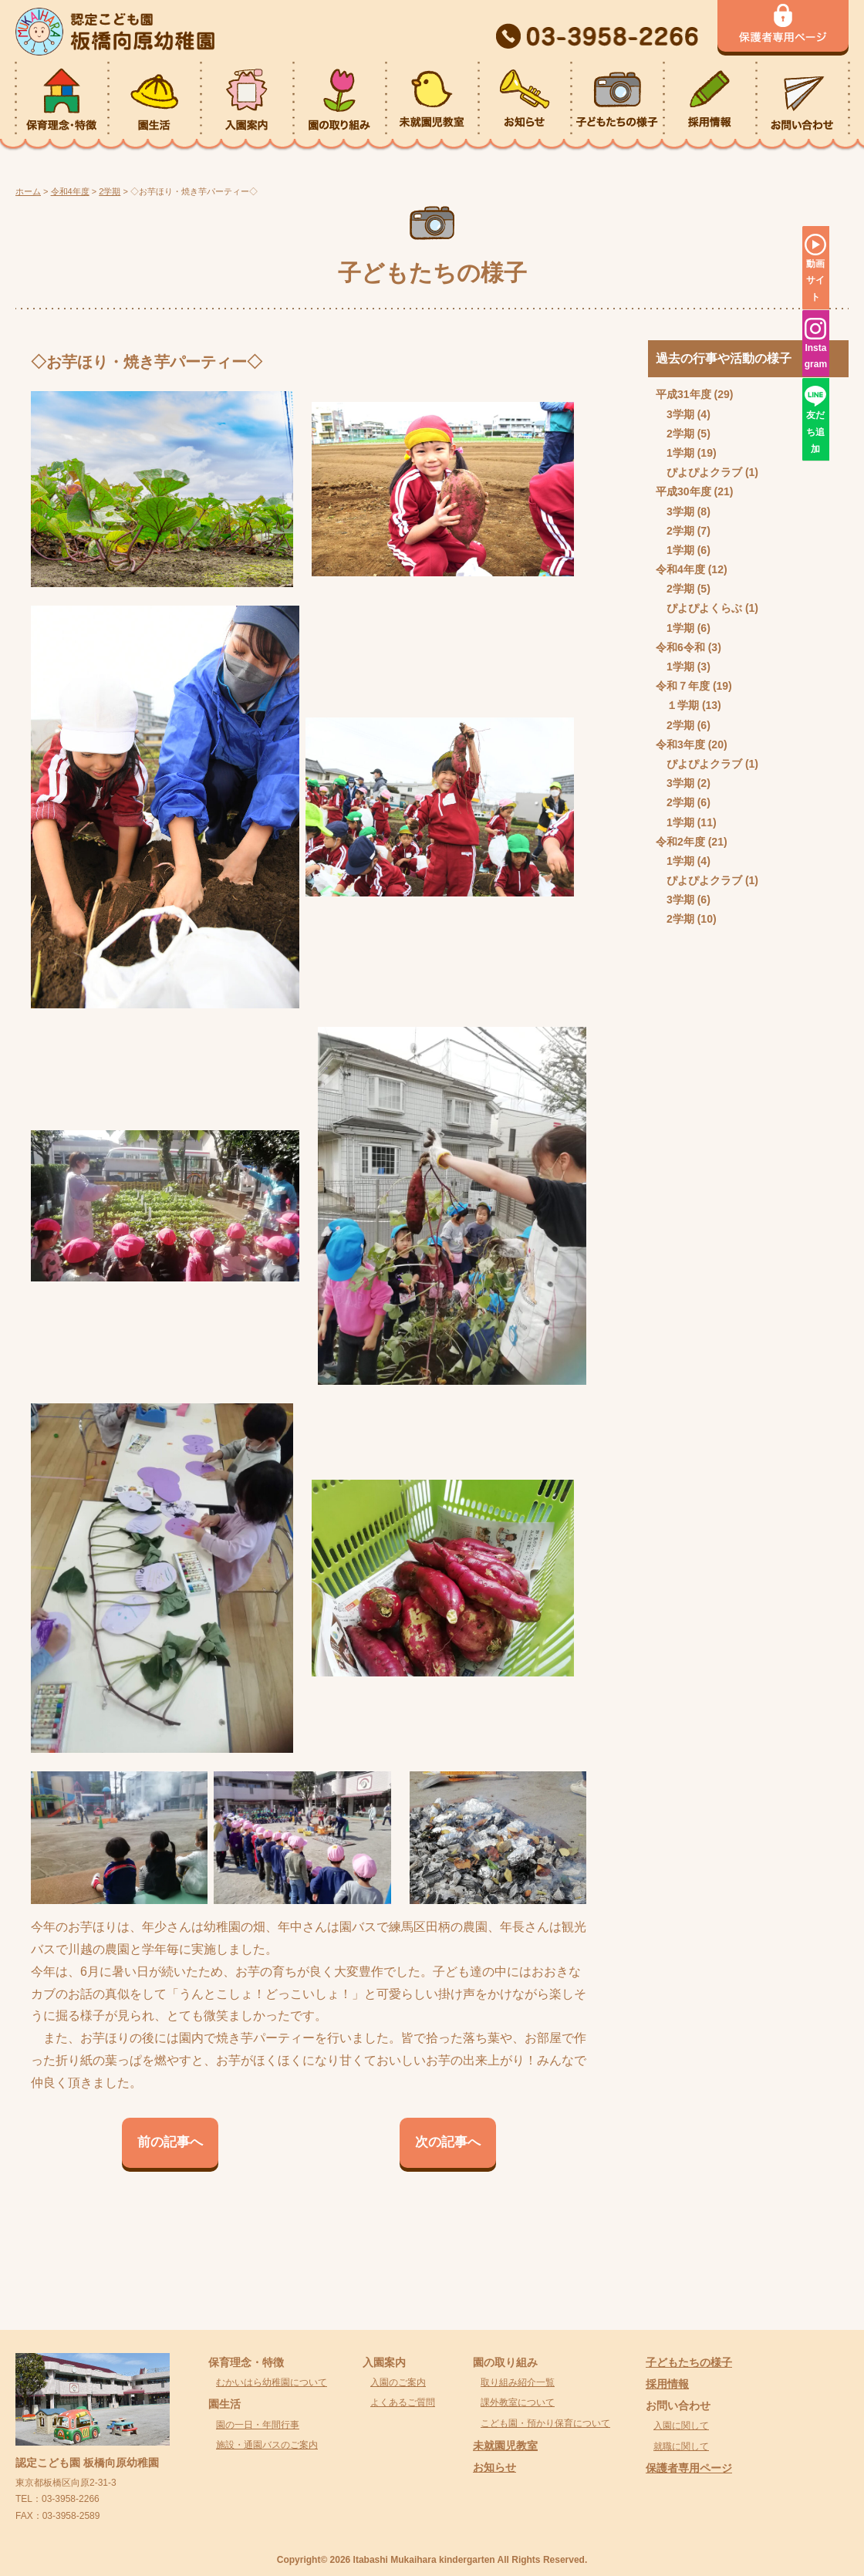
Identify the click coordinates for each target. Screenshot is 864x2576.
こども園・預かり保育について (545, 2423)
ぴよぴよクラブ (704, 472)
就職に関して (681, 2446)
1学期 (680, 453)
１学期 (683, 705)
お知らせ (494, 2467)
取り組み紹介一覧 (518, 2382)
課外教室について (518, 2402)
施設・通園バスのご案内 (267, 2444)
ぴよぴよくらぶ (704, 608)
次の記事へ (448, 2142)
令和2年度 (680, 842)
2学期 (680, 433)
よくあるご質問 (402, 2402)
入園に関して (681, 2425)
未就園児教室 (505, 2445)
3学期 (680, 414)
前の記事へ (170, 2142)
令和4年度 (680, 569)
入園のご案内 (398, 2382)
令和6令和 (680, 647)
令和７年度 (683, 686)
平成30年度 (683, 491)
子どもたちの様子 (689, 2362)
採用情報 (667, 2384)
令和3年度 (680, 744)
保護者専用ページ (689, 2468)
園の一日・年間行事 (257, 2424)
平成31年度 (683, 394)
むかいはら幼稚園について (271, 2382)
